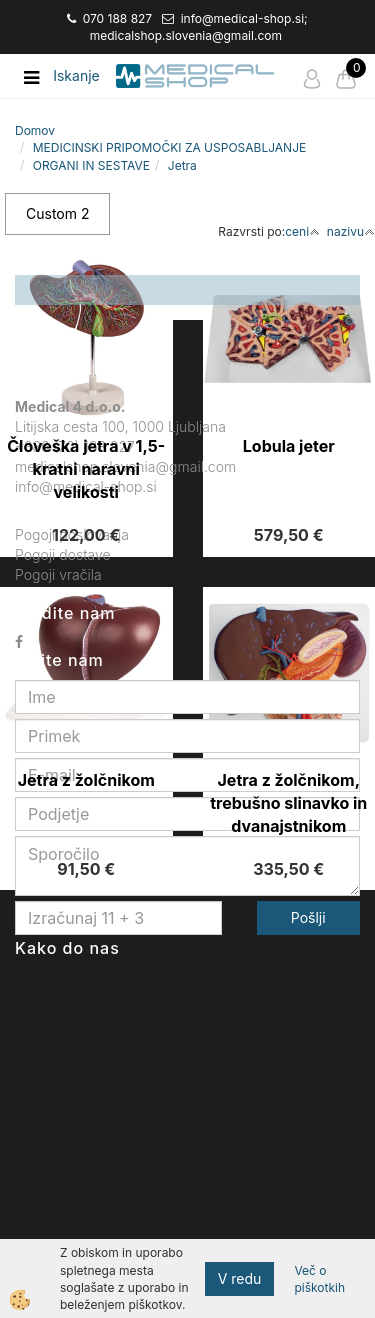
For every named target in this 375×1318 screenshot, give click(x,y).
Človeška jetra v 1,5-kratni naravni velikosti (86, 469)
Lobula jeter (289, 446)
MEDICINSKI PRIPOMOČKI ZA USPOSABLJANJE (170, 147)
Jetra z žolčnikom (86, 780)
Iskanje (76, 75)
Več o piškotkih (319, 1279)
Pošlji (308, 917)
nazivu (351, 231)
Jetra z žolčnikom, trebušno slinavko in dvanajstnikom (288, 803)
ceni (302, 231)
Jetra (182, 165)
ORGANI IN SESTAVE (91, 165)
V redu (240, 1278)
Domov (35, 130)
